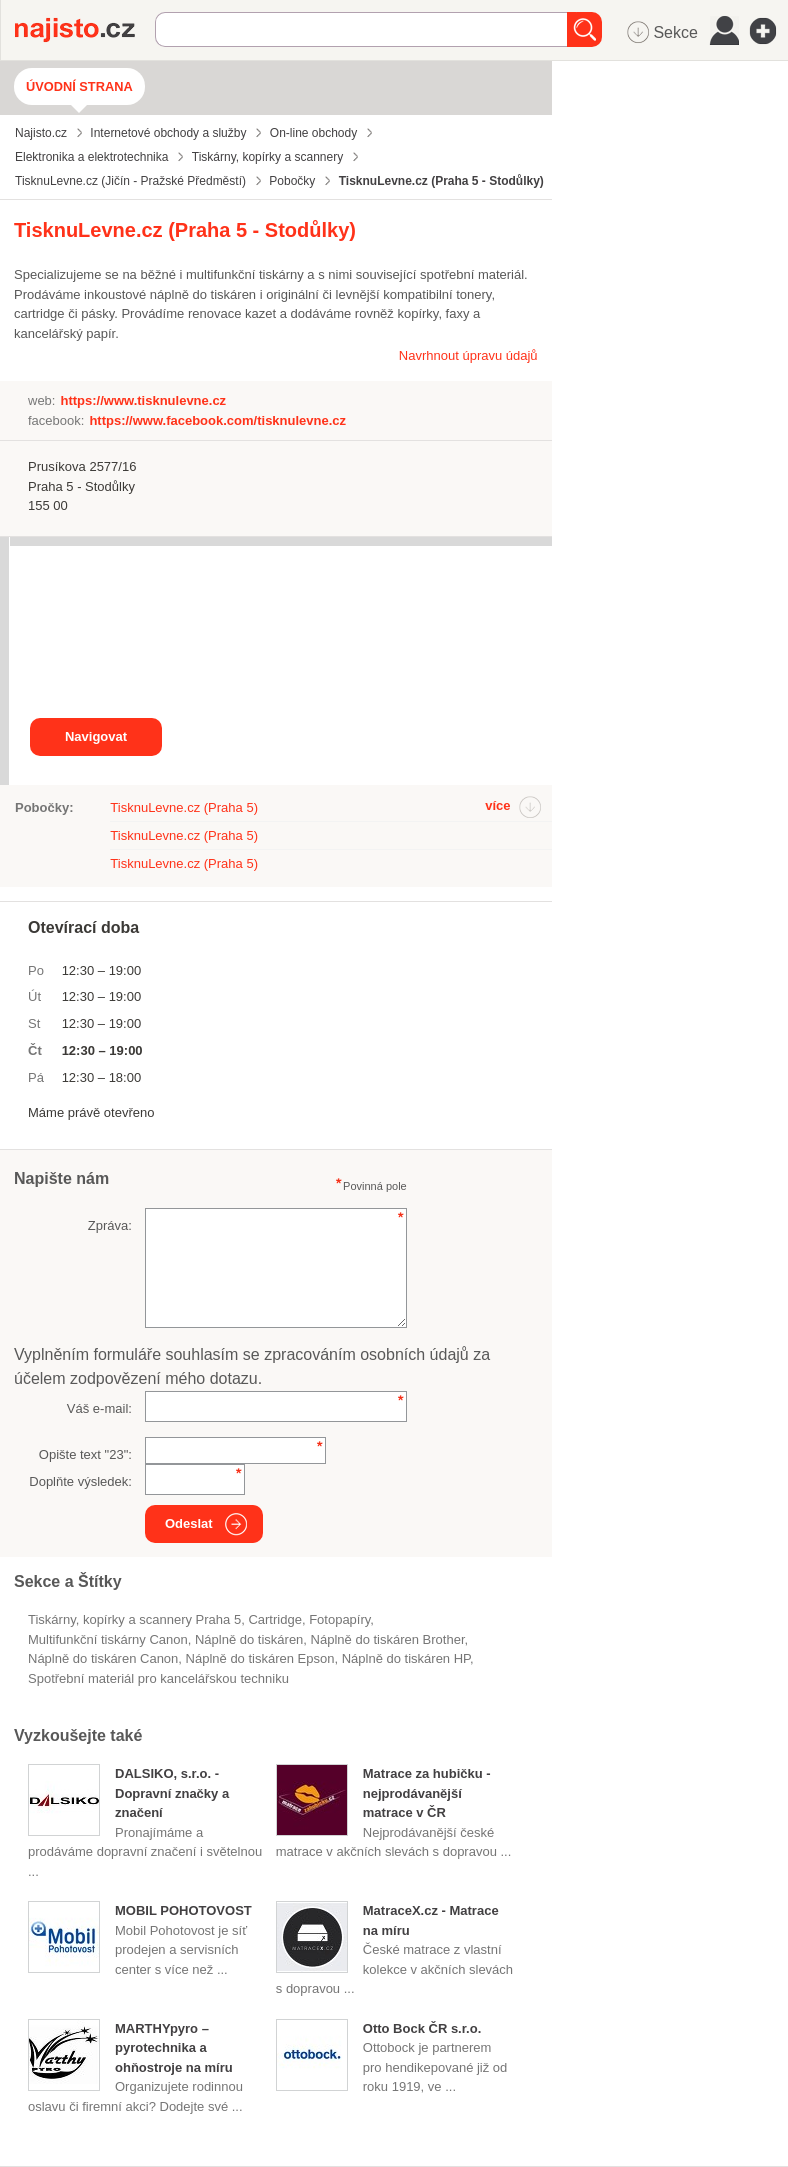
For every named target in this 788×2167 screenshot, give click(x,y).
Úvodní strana (79, 86)
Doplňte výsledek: (80, 1481)
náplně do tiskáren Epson (260, 1658)
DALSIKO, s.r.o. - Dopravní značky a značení (172, 1793)
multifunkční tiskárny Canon (108, 1639)
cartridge (274, 1619)
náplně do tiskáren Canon (103, 1658)
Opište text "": (85, 1454)
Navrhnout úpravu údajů (468, 355)
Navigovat (96, 736)
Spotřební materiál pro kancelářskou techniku (158, 1678)
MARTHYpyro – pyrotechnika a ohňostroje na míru (174, 2048)
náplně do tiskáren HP (406, 1658)
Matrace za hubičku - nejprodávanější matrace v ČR (427, 1793)
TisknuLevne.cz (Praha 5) (184, 807)
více (497, 805)
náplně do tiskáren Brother (388, 1639)
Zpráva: (110, 1225)
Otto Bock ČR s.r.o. (422, 2028)
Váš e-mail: (99, 1408)
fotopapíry (339, 1619)
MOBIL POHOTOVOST (183, 1910)
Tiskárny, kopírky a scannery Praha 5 (134, 1619)
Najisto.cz (85, 30)
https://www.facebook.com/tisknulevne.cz (217, 420)
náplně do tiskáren (249, 1639)
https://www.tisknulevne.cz (143, 400)
